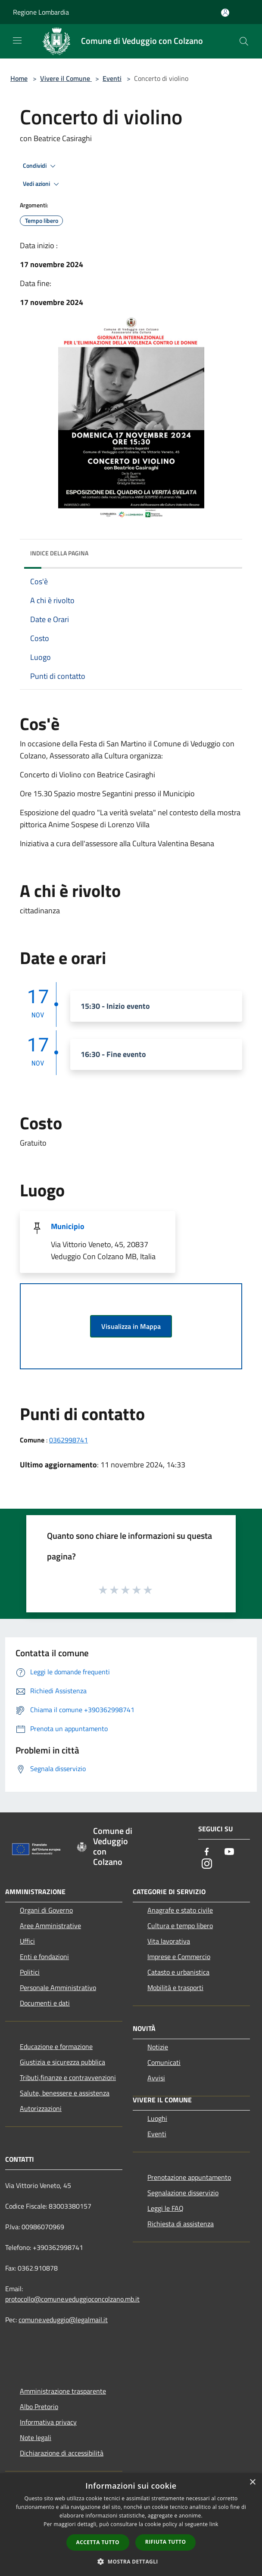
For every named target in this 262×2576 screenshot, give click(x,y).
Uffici (27, 1941)
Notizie (157, 2047)
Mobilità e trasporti (175, 1987)
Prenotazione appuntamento (189, 2177)
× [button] (252, 2482)
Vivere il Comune (66, 78)
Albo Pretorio (39, 2406)
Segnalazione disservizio (182, 2193)
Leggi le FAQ (165, 2208)
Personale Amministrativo (58, 1987)
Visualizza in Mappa (131, 1326)
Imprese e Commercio (178, 1956)
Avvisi (156, 2078)
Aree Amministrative (50, 1925)
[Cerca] (244, 41)
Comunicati (164, 2062)
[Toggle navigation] (17, 40)
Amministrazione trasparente (63, 2391)
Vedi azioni (42, 184)
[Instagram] (206, 1864)
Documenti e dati (45, 2003)
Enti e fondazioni (44, 1956)
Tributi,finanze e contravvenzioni (68, 2077)
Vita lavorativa (168, 1941)
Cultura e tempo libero (180, 1925)
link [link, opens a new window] (213, 2524)
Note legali (35, 2437)
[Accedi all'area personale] (225, 13)
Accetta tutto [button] (97, 2542)
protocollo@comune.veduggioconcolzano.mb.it (72, 2299)
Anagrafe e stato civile (180, 1910)
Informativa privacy (48, 2422)
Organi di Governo (46, 1910)
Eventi (112, 78)
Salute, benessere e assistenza (64, 2093)
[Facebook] (206, 1852)
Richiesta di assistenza (180, 2224)
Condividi (40, 166)
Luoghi (157, 2118)
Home (19, 78)
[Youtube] (229, 1852)
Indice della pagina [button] (59, 553)
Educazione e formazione (56, 2046)
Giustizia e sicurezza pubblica (62, 2062)
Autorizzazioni (41, 2108)
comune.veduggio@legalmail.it (63, 2319)
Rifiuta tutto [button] (165, 2541)
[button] (131, 2561)
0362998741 (68, 1440)
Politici (30, 1972)
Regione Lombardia (41, 12)
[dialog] (131, 2524)
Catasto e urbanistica (178, 1972)
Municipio (67, 1226)
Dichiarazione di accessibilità (61, 2453)
